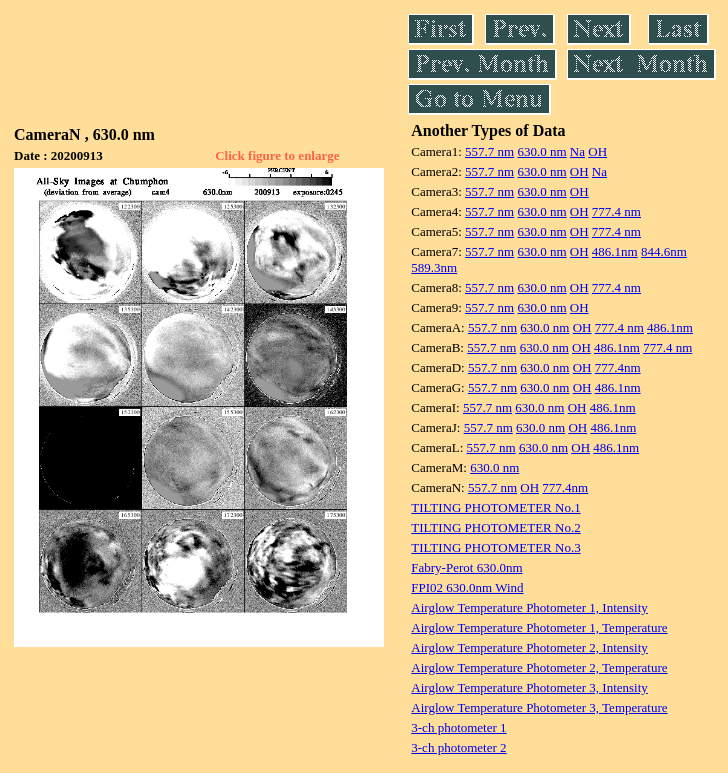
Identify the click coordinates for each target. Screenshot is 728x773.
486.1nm (615, 251)
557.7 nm (489, 151)
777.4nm (618, 367)
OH (597, 151)
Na (577, 151)
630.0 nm (541, 151)
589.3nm (434, 267)
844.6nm (664, 251)
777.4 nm (616, 211)
